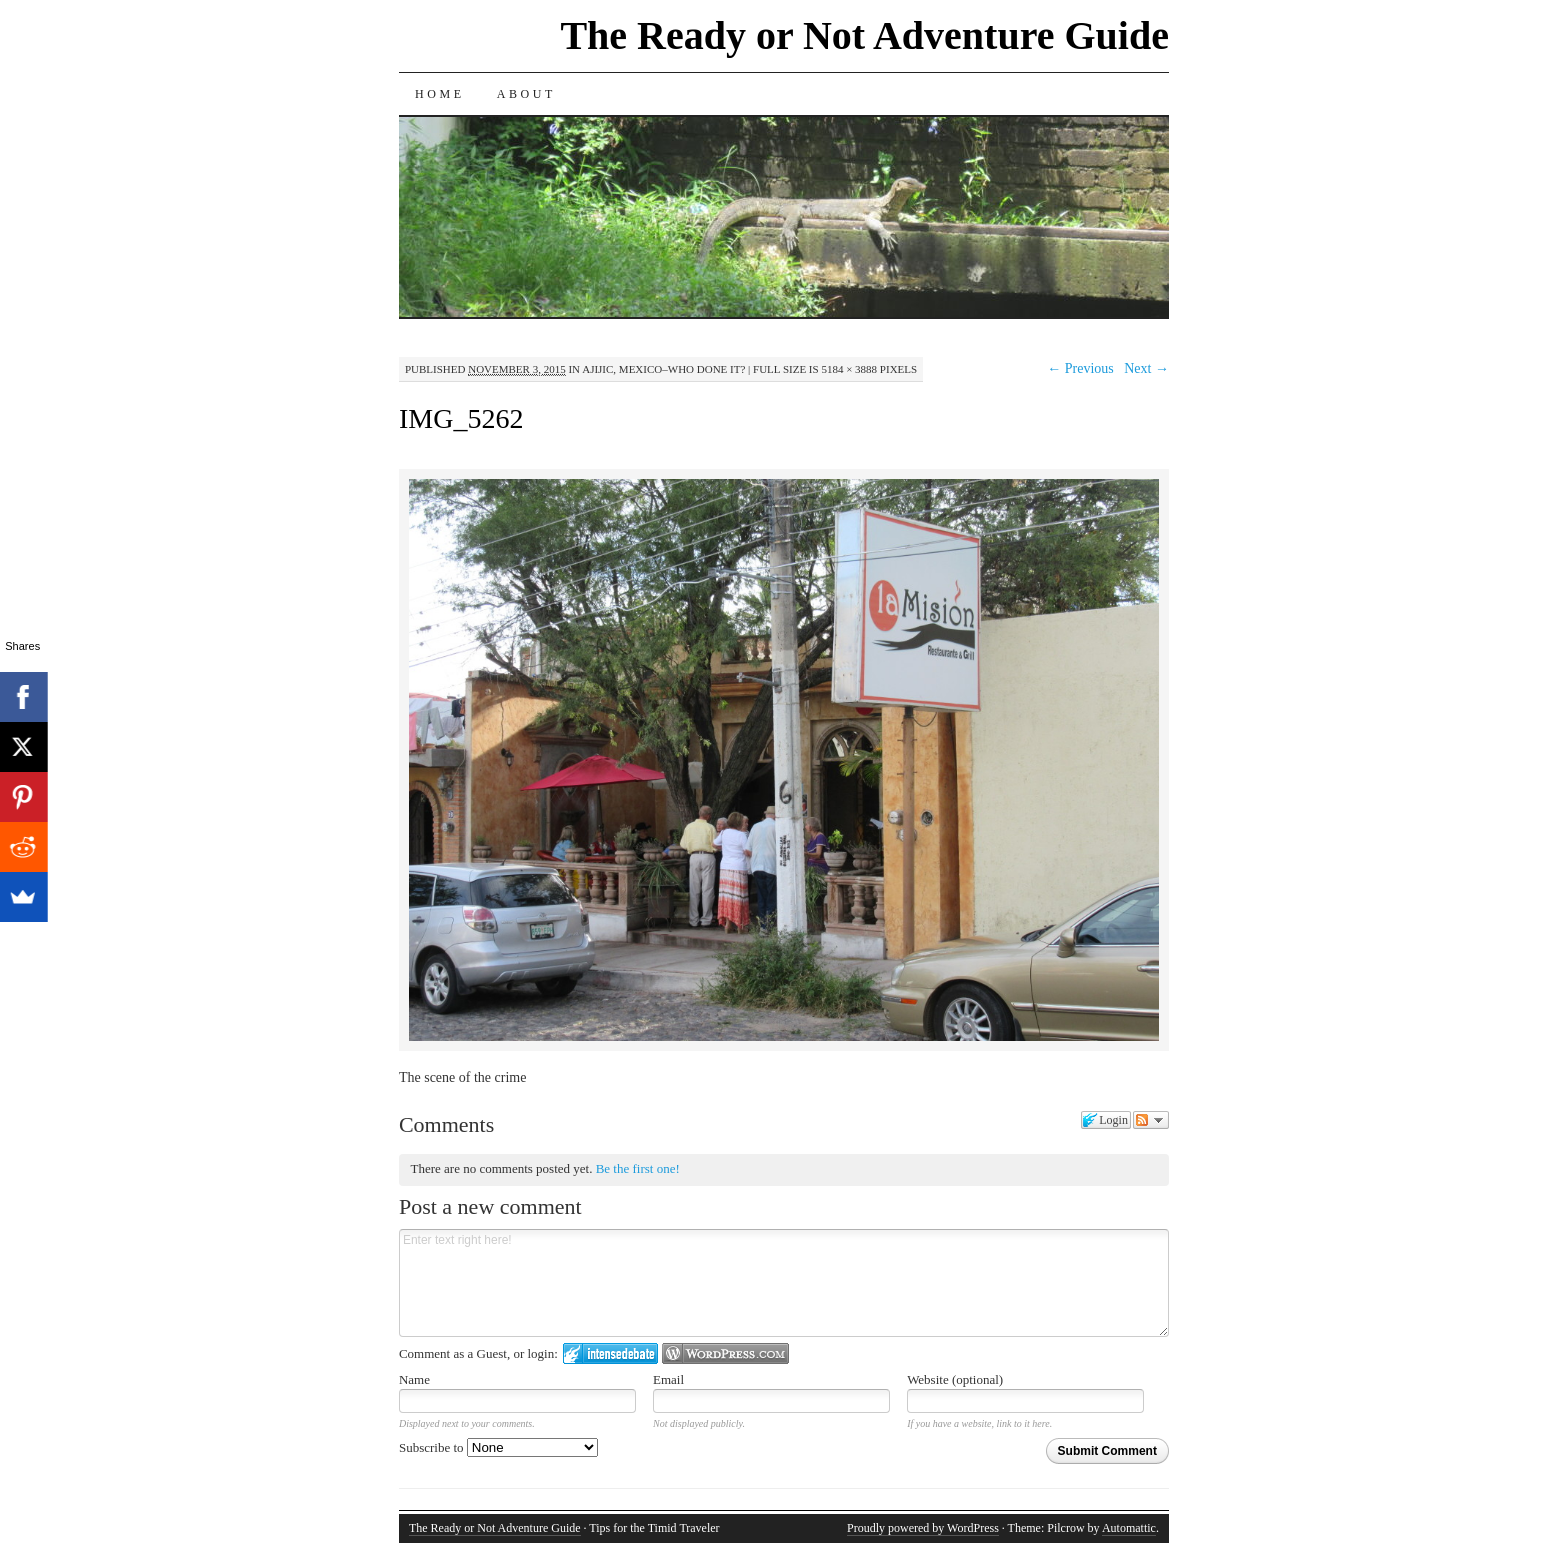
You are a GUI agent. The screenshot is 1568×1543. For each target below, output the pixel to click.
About (526, 94)
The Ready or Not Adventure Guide (864, 35)
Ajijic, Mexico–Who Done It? (663, 369)
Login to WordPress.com (725, 1353)
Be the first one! (638, 1168)
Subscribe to (498, 1447)
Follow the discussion (1151, 1120)
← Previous (1080, 368)
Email (668, 1379)
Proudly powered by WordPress (923, 1528)
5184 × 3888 (849, 369)
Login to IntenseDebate (610, 1353)
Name (414, 1379)
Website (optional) (955, 1379)
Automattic (1129, 1528)
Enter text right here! (784, 1283)
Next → (1146, 368)
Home (440, 94)
